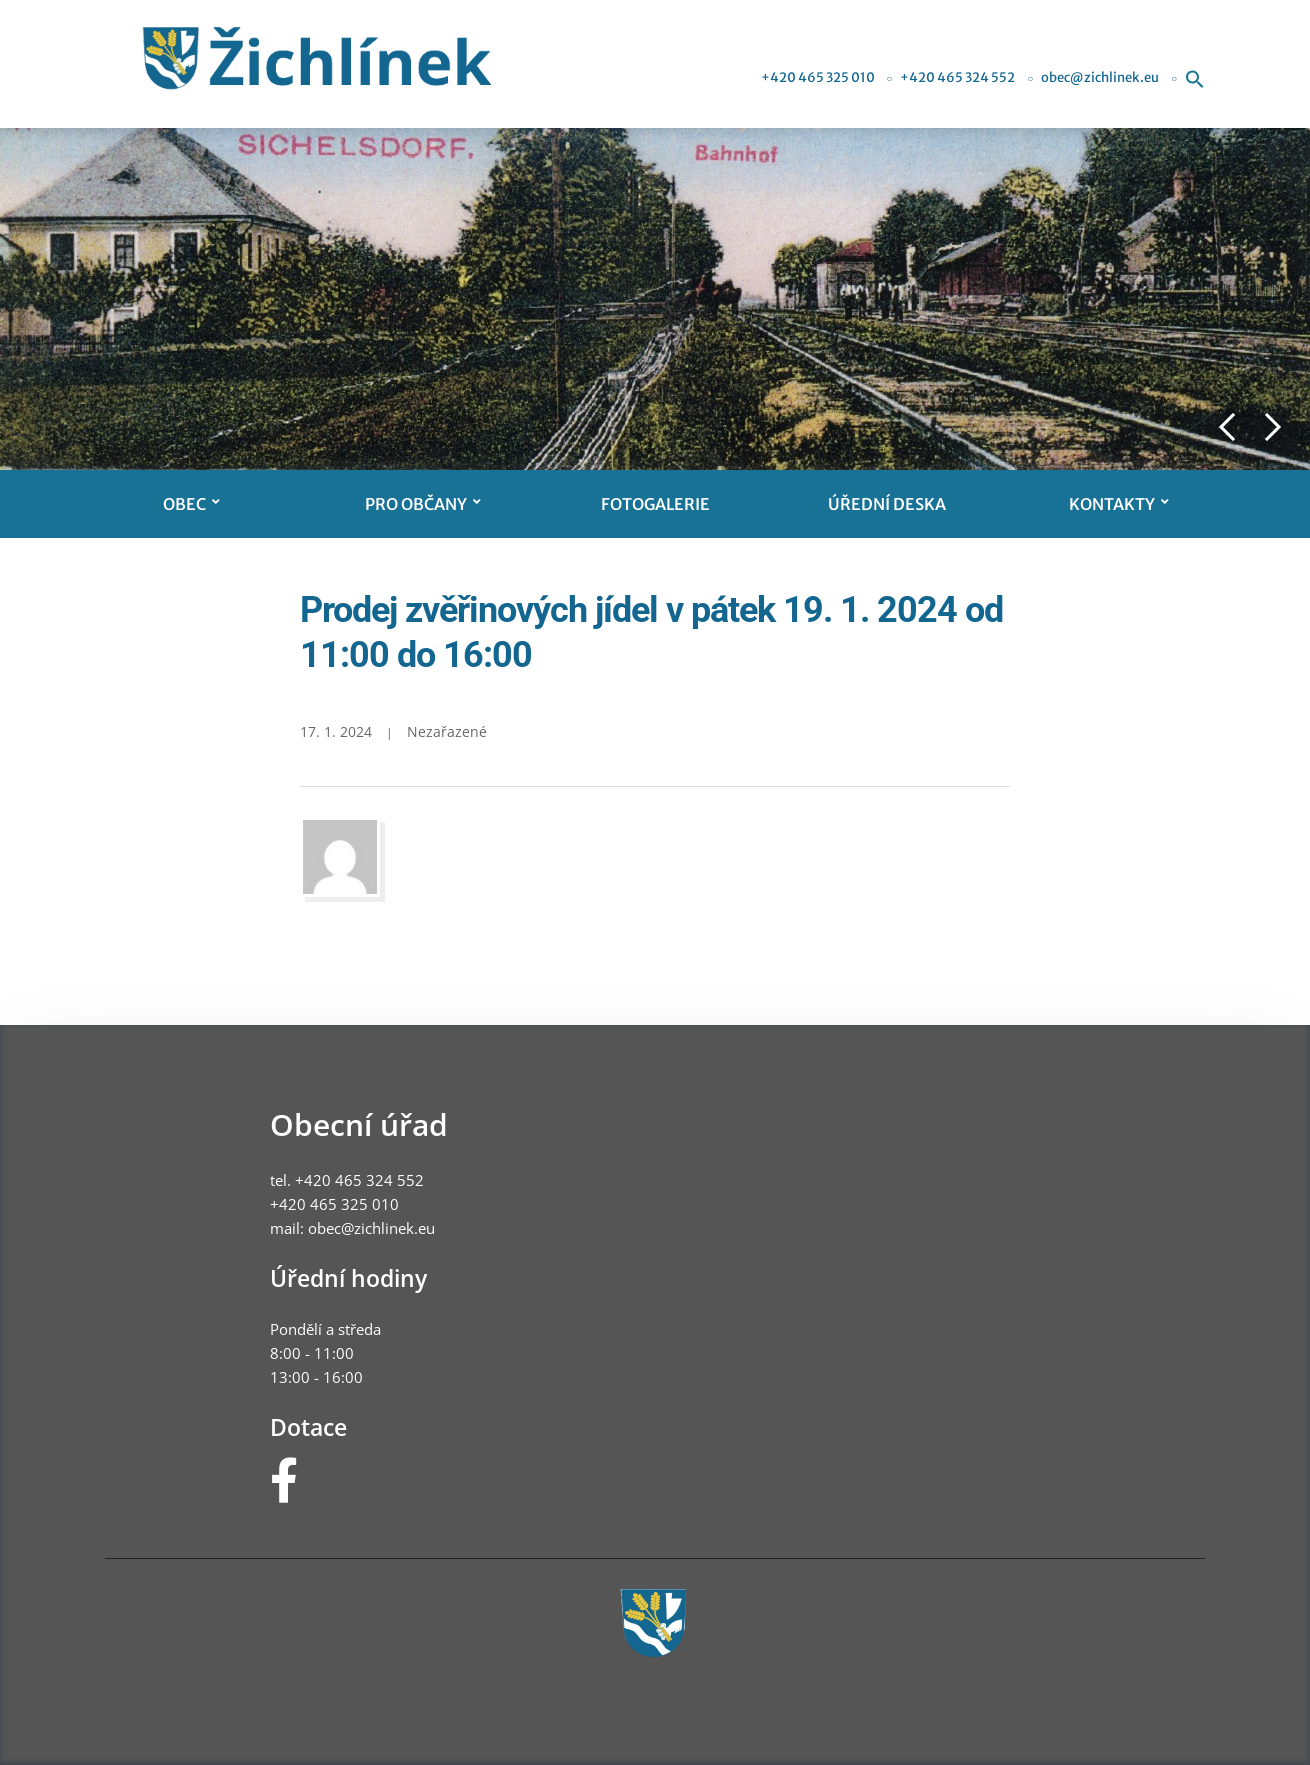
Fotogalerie (655, 504)
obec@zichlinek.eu (1100, 77)
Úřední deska (887, 504)
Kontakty (1112, 504)
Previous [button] (1226, 427)
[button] (1195, 77)
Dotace (308, 1427)
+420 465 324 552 (957, 77)
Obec (184, 504)
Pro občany (416, 504)
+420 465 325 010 (818, 77)
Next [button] (1272, 427)
